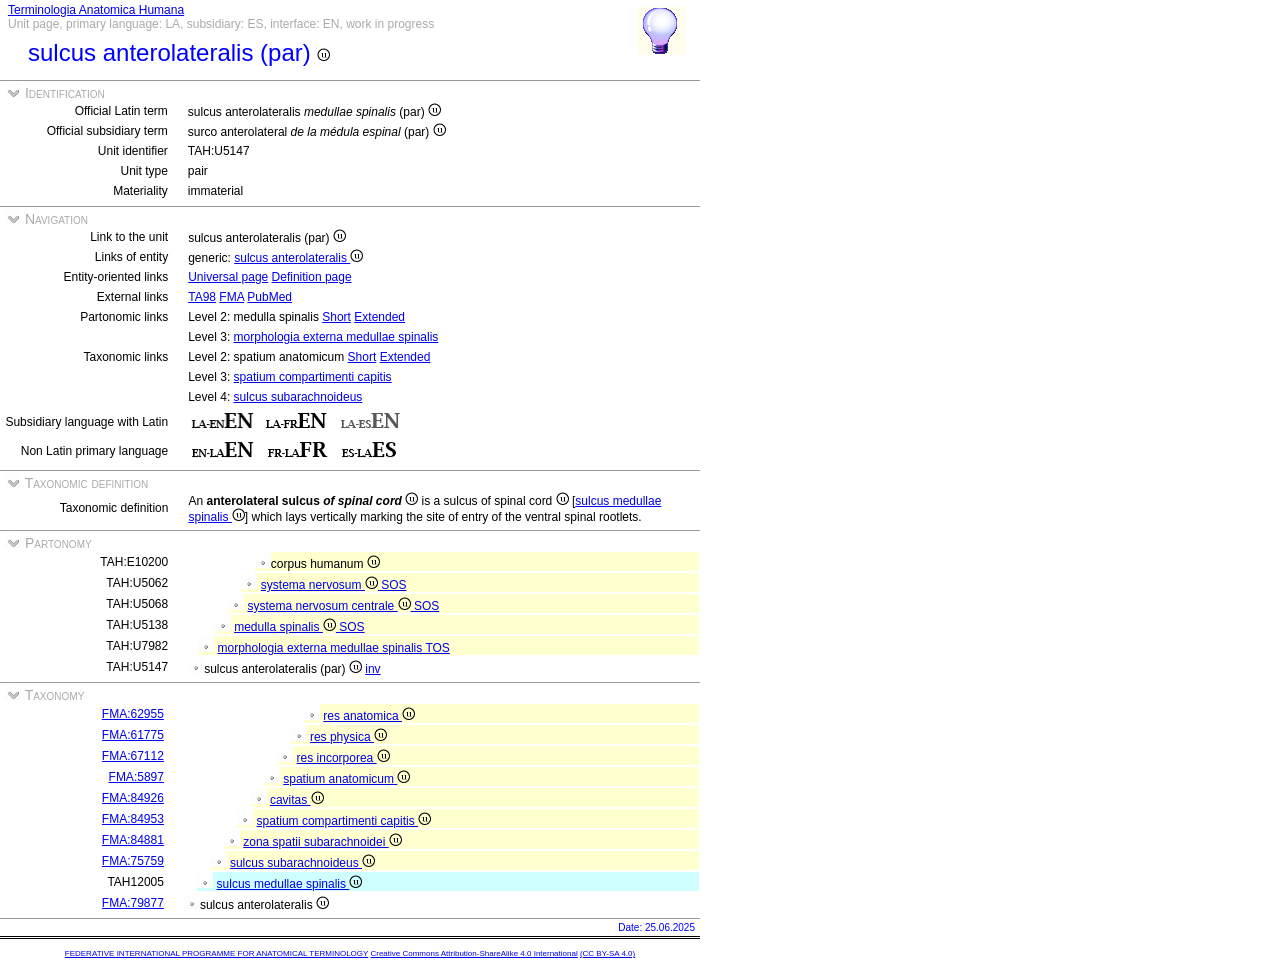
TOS (437, 648)
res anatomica (369, 716)
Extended (379, 317)
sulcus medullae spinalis (290, 884)
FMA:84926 (133, 798)
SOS (393, 585)
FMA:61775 (133, 735)
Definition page (312, 277)
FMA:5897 (136, 777)
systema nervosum (321, 585)
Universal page (228, 277)
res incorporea (343, 758)
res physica (348, 737)
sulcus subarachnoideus (298, 397)
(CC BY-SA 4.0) (607, 953)
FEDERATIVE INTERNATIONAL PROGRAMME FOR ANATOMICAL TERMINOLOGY (216, 953)
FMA (231, 297)
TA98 (202, 297)
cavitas (297, 800)
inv (372, 669)
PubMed (269, 297)
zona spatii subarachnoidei (322, 842)
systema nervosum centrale (331, 606)
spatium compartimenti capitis (313, 377)
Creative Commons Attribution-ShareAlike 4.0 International (473, 953)
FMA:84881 (133, 840)
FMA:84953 (133, 819)
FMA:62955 (133, 714)
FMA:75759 (133, 861)
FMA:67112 (133, 756)
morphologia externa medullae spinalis (336, 337)
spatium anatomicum (346, 779)
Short (336, 317)
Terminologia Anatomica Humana (96, 10)
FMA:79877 (133, 903)
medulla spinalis (286, 627)
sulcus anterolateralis (298, 258)
